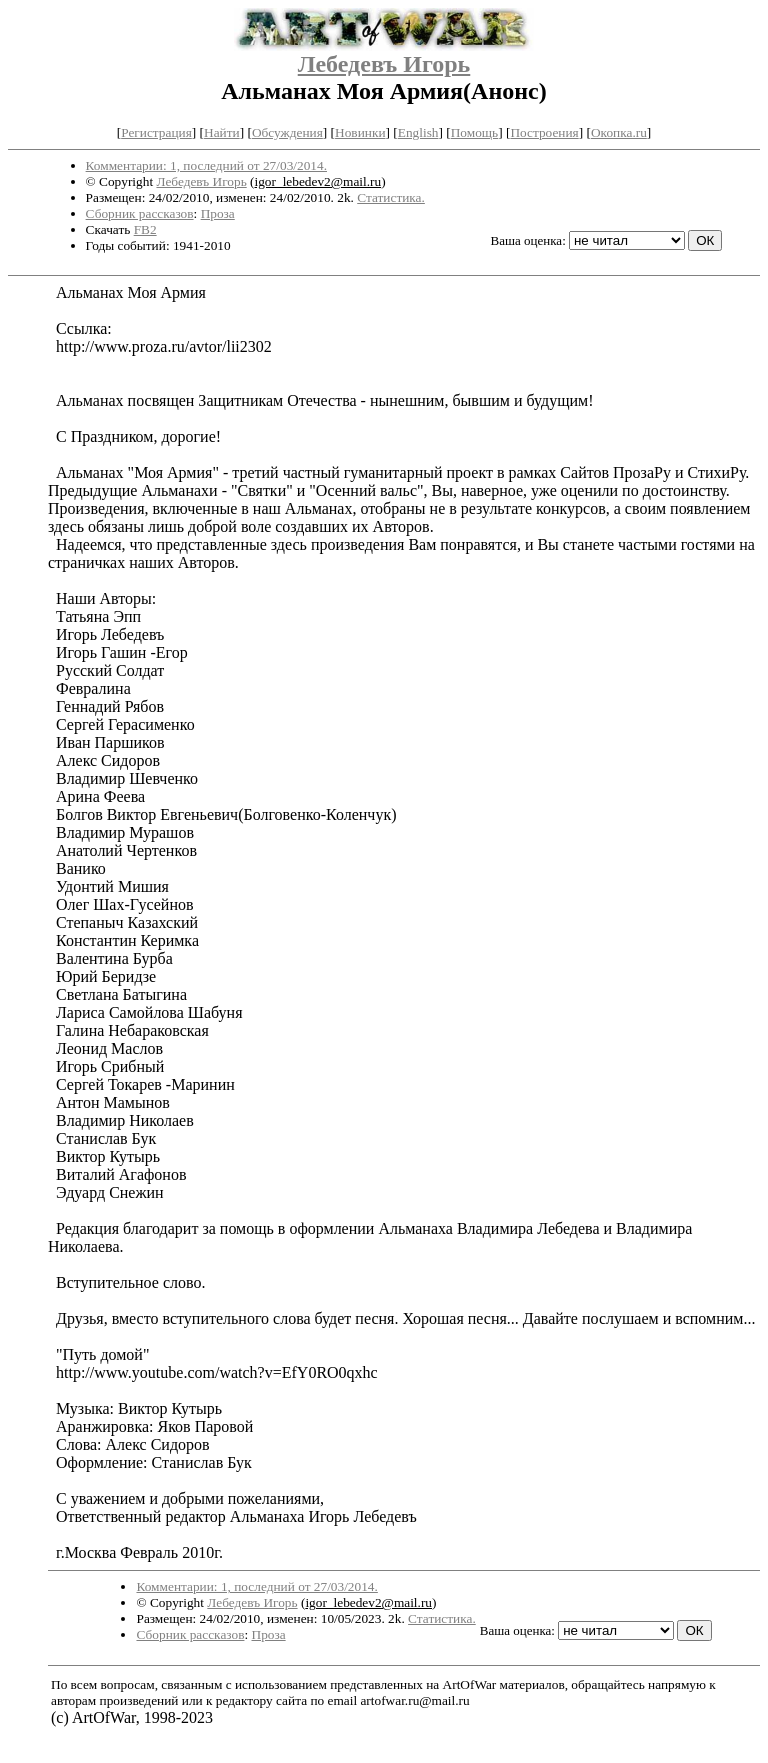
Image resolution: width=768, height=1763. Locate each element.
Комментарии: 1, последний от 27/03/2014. (206, 165)
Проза (218, 213)
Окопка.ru (619, 132)
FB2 (145, 229)
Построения (544, 132)
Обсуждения (287, 132)
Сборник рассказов (140, 213)
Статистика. (391, 197)
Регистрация (156, 132)
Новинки (360, 132)
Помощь (474, 132)
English (418, 132)
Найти (222, 132)
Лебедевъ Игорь (384, 64)
